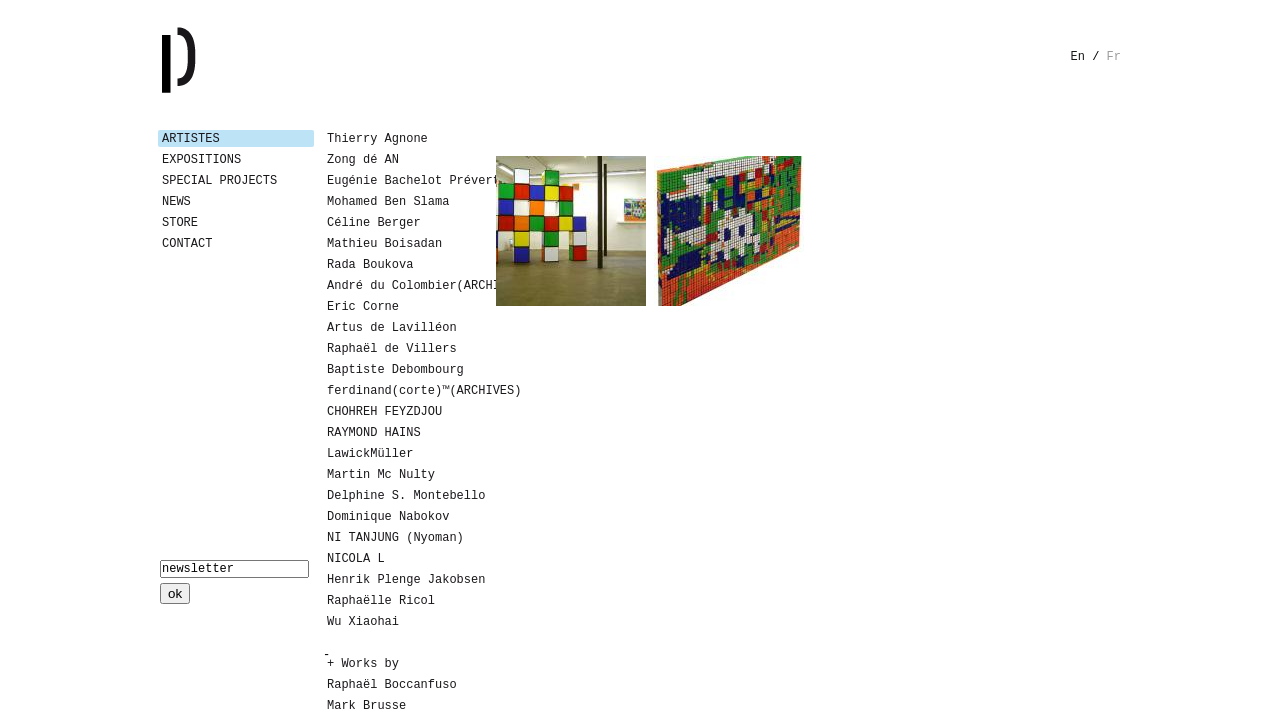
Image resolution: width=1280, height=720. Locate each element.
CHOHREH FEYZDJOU (384, 412)
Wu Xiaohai (363, 622)
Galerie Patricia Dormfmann (208, 60)
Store (180, 223)
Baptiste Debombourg (395, 370)
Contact (187, 244)
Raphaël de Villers (392, 349)
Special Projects (219, 181)
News (176, 202)
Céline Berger (374, 223)
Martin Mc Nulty (381, 475)
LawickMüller (370, 454)
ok (175, 593)
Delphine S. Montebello (403, 496)
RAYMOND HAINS (374, 433)
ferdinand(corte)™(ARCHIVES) (403, 391)
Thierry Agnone (377, 139)
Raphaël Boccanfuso (392, 685)
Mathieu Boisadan (384, 244)
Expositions (201, 160)
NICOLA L (356, 559)
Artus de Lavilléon (392, 328)
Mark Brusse (366, 706)
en (1078, 57)
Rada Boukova (370, 265)
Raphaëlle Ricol (381, 601)
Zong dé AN (363, 160)
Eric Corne (363, 307)
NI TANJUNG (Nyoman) (395, 538)
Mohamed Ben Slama (388, 202)
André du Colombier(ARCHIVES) (403, 286)
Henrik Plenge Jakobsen (403, 580)
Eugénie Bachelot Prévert (403, 181)
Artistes (191, 139)
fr (1114, 57)
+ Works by (363, 664)
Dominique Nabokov (388, 517)
